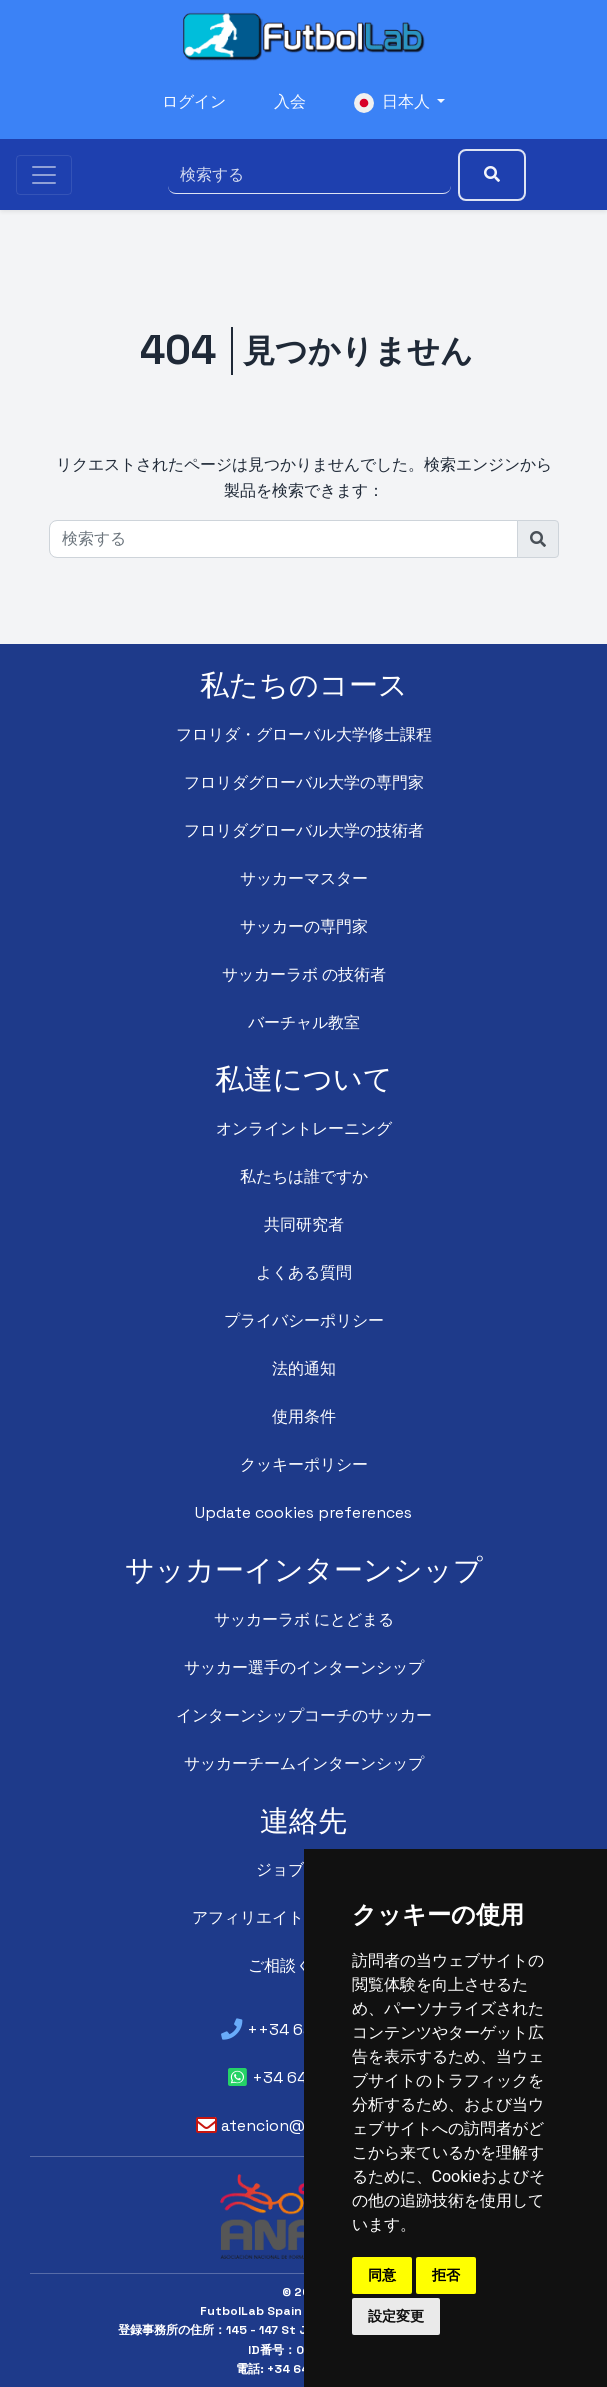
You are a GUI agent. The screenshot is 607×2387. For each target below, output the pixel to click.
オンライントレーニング (304, 1128)
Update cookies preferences (303, 1512)
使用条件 (304, 1416)
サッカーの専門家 (304, 926)
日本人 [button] (393, 103)
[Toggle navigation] (44, 174)
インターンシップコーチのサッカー (304, 1715)
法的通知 (304, 1368)
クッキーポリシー (304, 1464)
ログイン (193, 102)
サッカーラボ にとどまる (304, 1619)
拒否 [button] (446, 2275)
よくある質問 (304, 1272)
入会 (289, 102)
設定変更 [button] (396, 2316)
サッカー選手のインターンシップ (304, 1667)
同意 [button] (382, 2275)
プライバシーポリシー (304, 1320)
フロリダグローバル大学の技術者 (304, 830)
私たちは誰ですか (304, 1176)
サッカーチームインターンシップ (304, 1763)
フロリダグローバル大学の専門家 (304, 782)
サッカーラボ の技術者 (304, 974)
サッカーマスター (304, 878)
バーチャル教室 (304, 1022)
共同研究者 (304, 1224)
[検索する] (307, 174)
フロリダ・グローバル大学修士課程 (304, 734)
